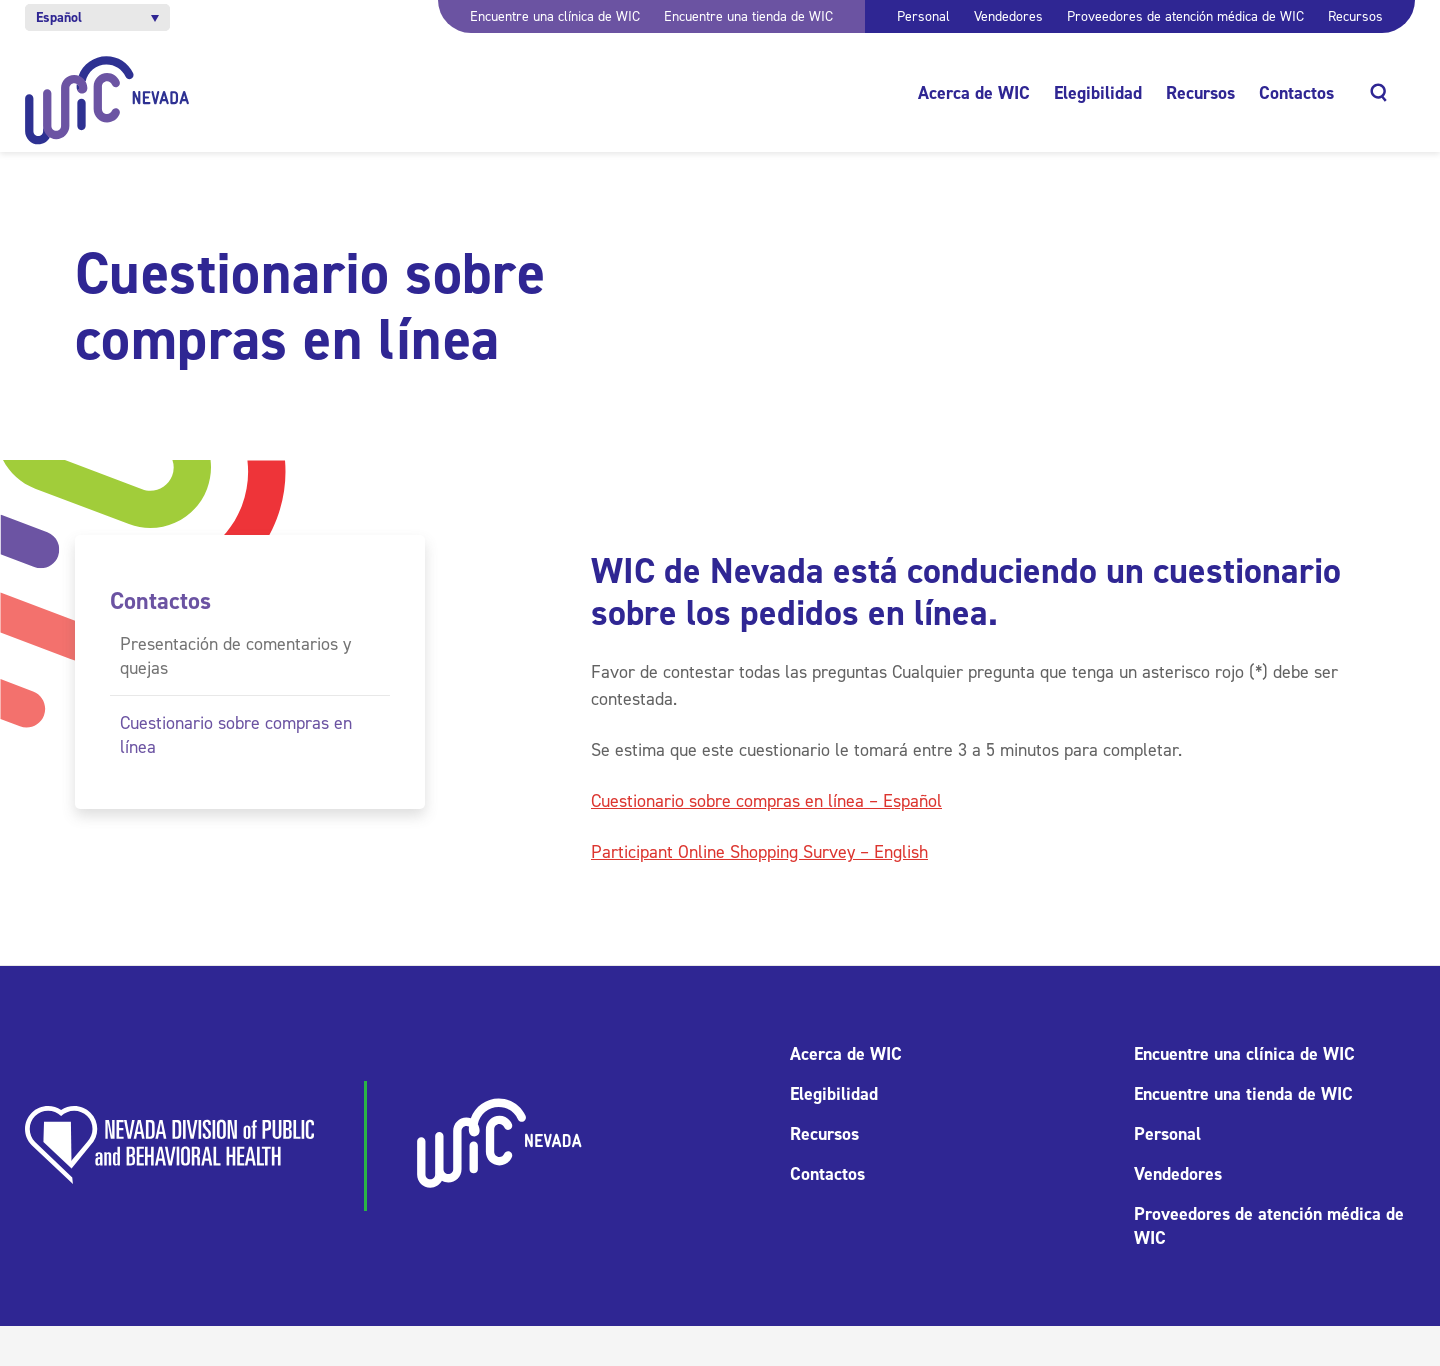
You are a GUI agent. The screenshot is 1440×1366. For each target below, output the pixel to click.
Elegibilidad (1098, 93)
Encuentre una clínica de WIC (555, 16)
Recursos (1355, 16)
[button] (97, 17)
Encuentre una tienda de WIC (748, 16)
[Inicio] (107, 100)
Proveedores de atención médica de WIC (1185, 16)
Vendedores (1008, 16)
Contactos (1296, 93)
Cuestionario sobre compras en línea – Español (766, 801)
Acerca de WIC (974, 93)
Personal (923, 16)
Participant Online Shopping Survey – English (759, 852)
